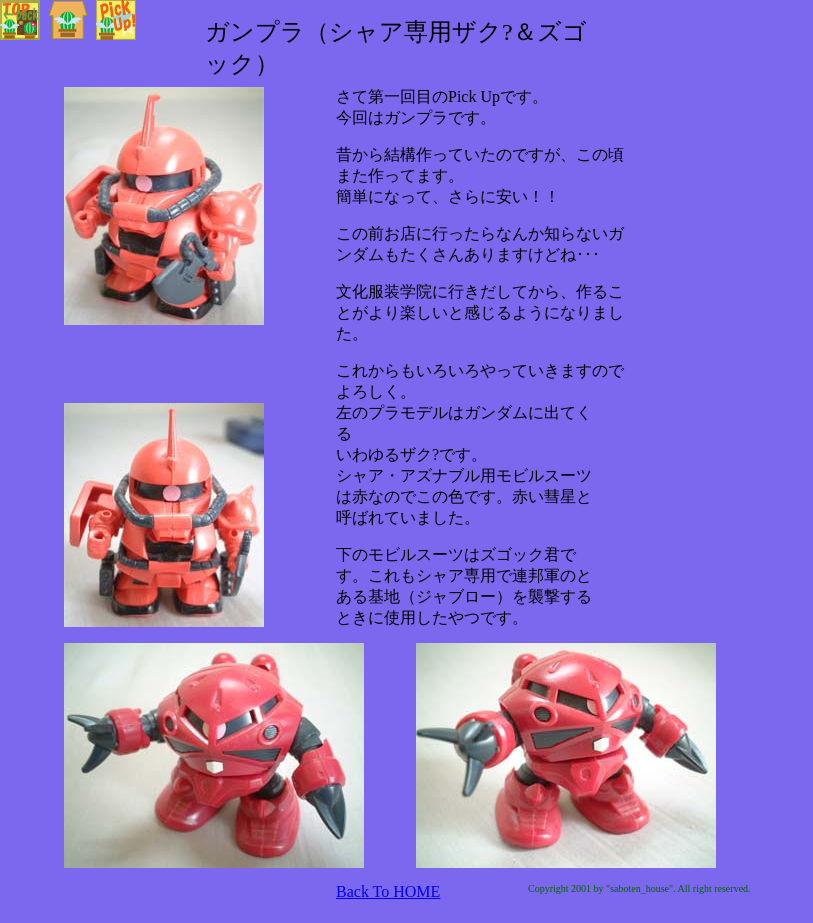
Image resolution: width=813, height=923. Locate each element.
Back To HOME (388, 891)
